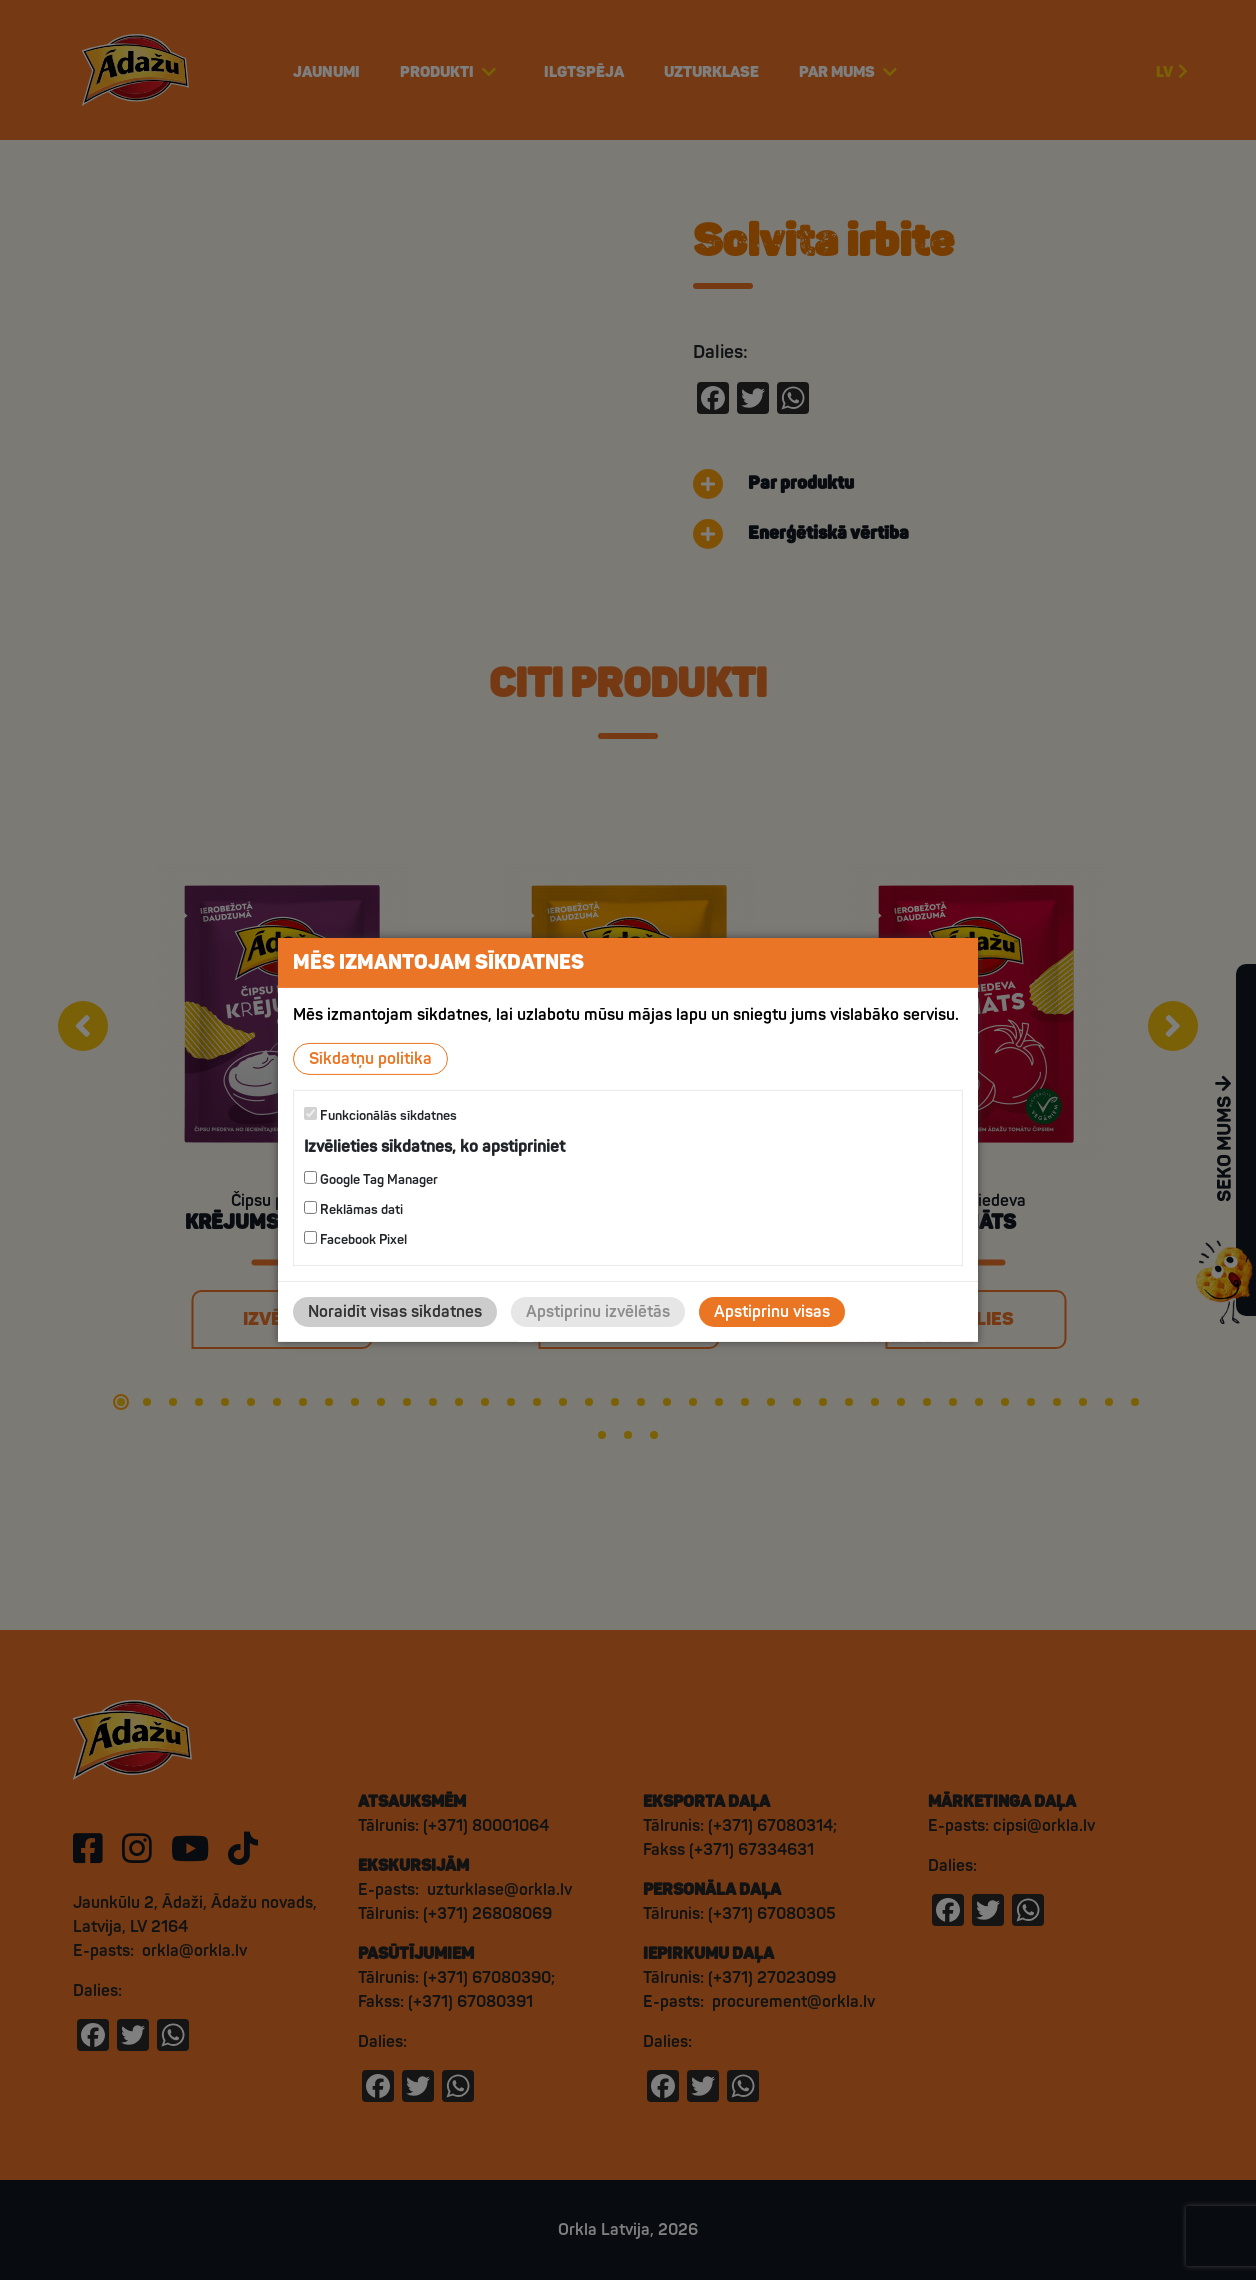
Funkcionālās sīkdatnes (380, 1115)
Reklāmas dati (353, 1209)
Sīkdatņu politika (370, 1059)
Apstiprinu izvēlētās (598, 1312)
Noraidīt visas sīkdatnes (395, 1312)
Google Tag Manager (371, 1179)
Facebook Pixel (355, 1239)
